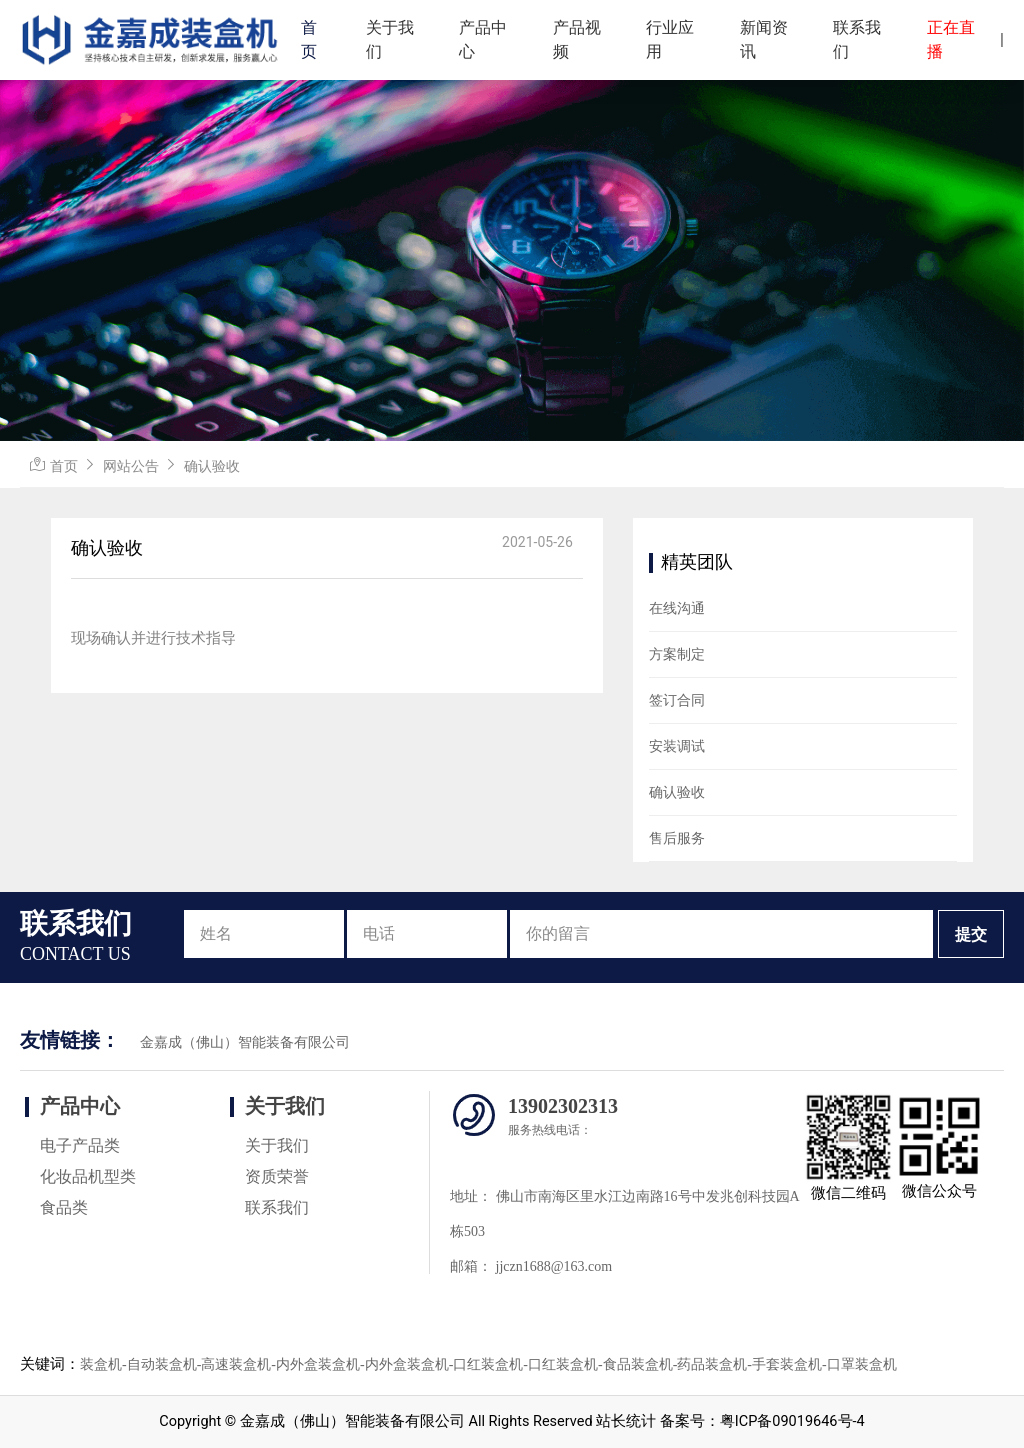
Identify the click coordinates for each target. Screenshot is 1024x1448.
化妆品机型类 (88, 1176)
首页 (309, 39)
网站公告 (131, 466)
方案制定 (677, 654)
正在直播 (951, 39)
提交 (971, 934)
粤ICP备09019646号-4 (792, 1421)
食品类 (64, 1207)
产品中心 (483, 39)
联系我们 (857, 39)
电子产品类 (80, 1145)
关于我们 (390, 39)
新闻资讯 (764, 39)
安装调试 (677, 746)
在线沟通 (677, 608)
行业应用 (670, 39)
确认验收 (212, 466)
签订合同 (677, 700)
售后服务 (677, 838)
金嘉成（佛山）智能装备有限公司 (245, 1042)
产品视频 (577, 39)
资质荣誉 (277, 1176)
